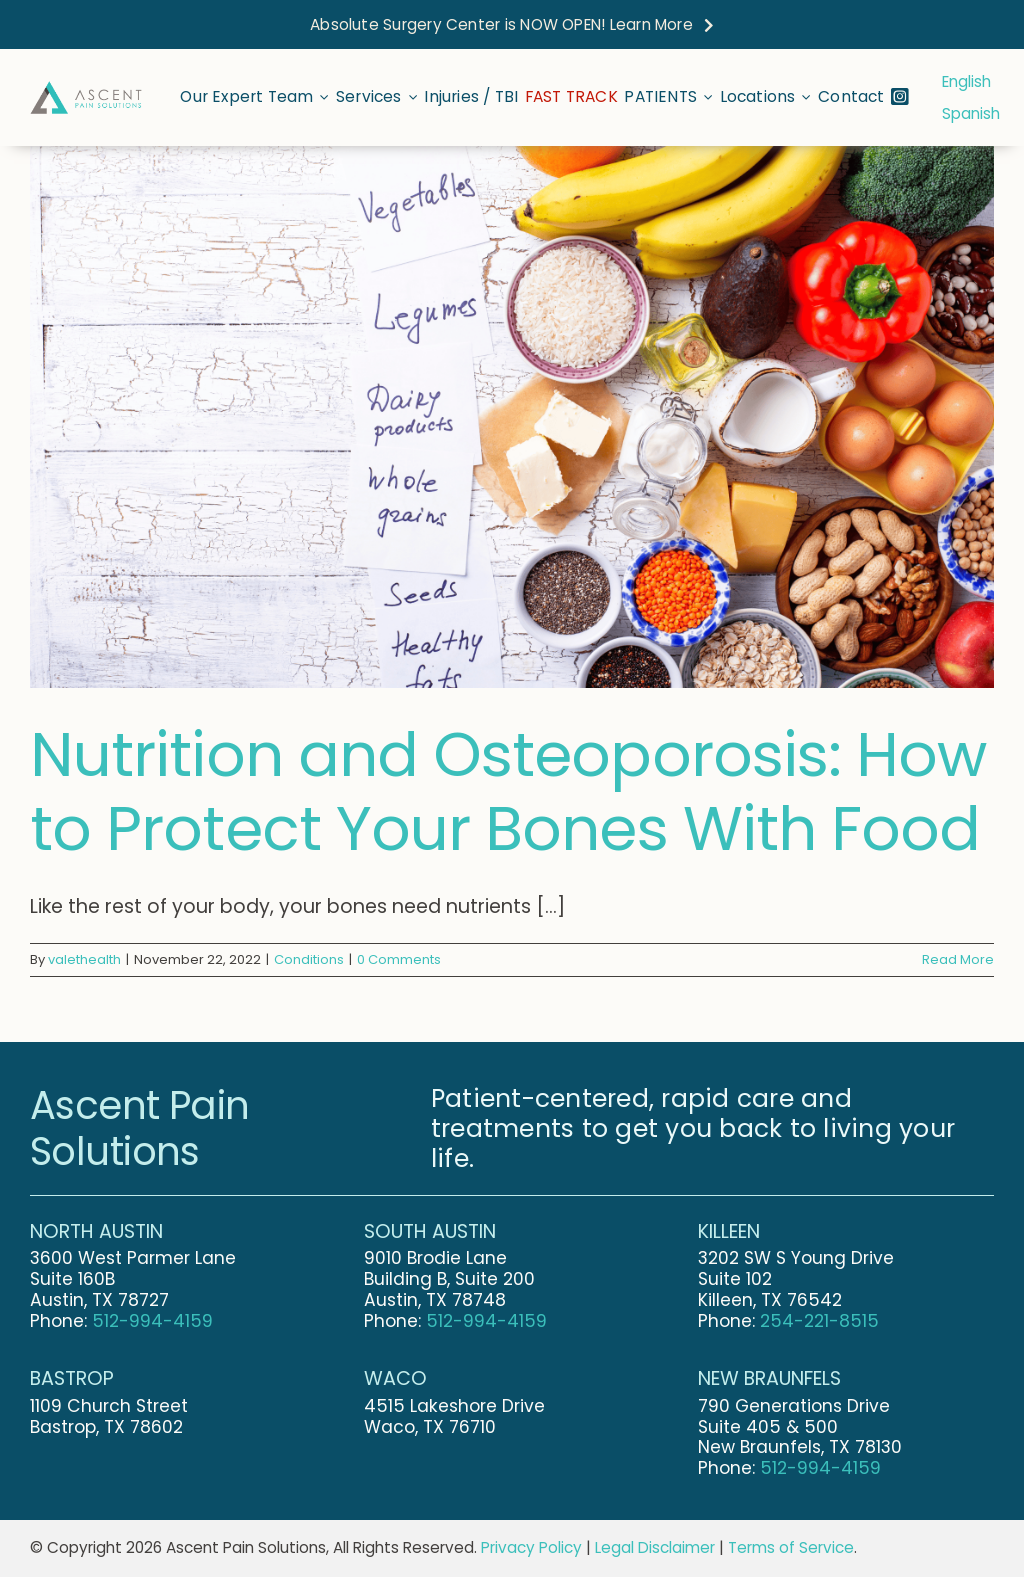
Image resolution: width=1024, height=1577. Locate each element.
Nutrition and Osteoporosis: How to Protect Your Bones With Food (508, 791)
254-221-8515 (819, 1321)
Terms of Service (791, 1547)
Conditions (309, 959)
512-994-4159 (152, 1321)
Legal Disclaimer (655, 1547)
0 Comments (399, 959)
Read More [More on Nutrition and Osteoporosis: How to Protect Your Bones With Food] (958, 959)
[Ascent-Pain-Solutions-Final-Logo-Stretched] (86, 89)
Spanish (971, 113)
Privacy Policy (531, 1547)
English (966, 81)
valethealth (84, 959)
